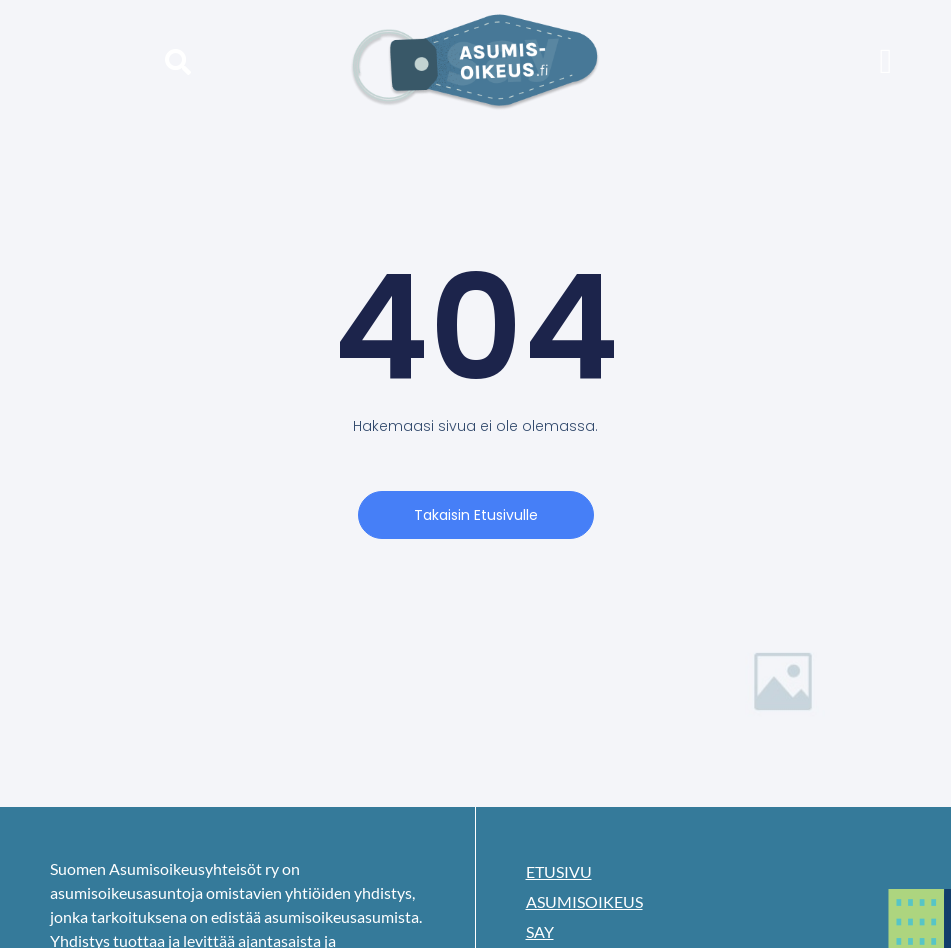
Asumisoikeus (584, 901)
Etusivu (559, 871)
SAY (540, 931)
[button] (177, 61)
